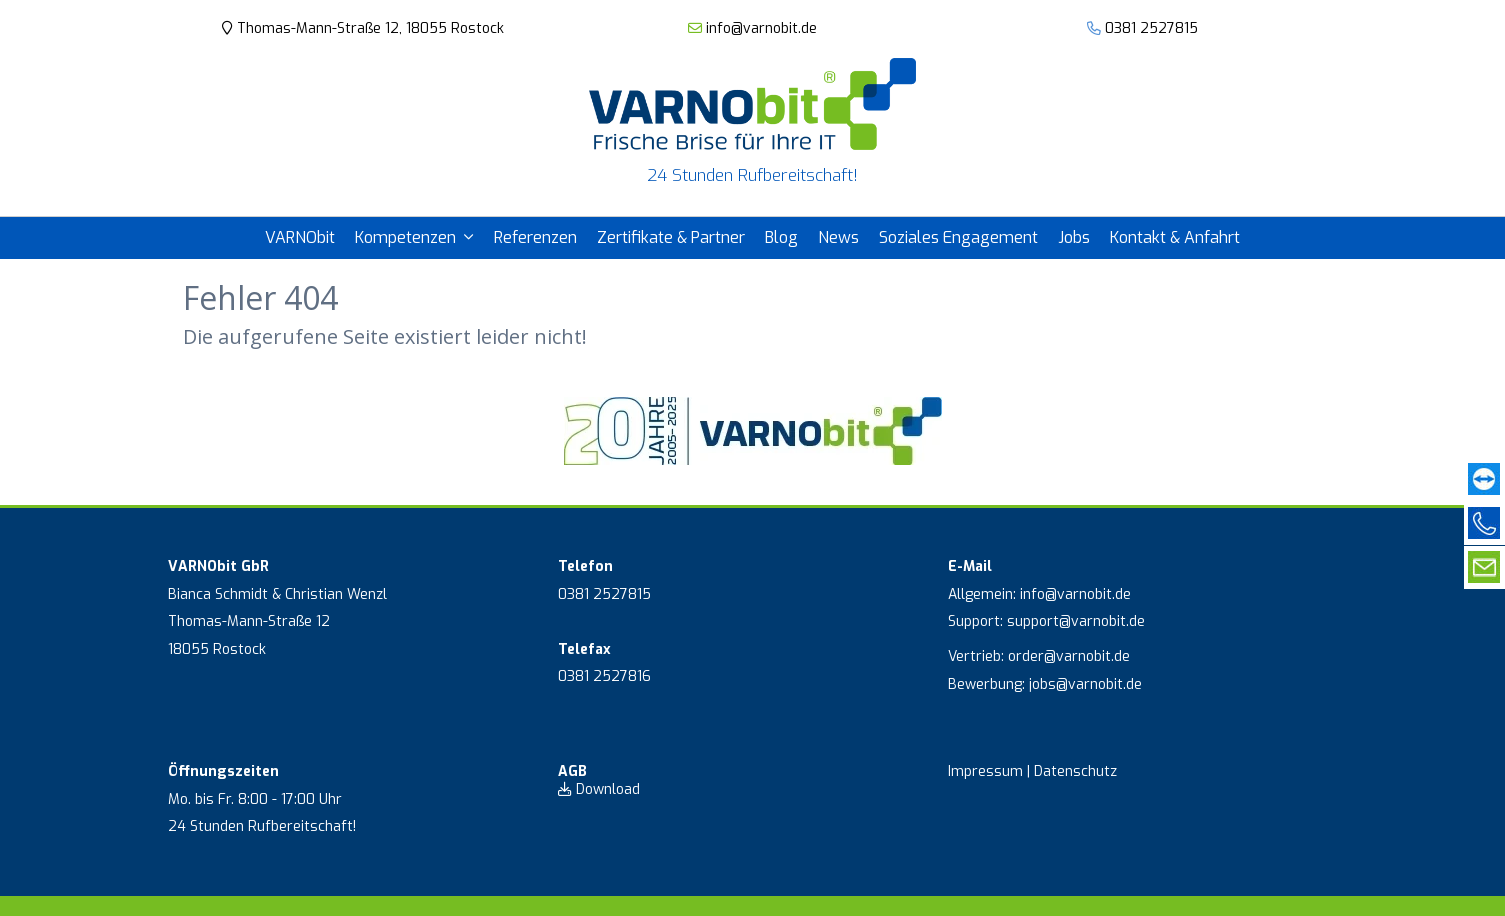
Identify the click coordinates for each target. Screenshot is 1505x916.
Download (599, 789)
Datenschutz (1075, 771)
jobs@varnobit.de (1085, 684)
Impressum (985, 771)
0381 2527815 (1151, 28)
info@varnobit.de (752, 28)
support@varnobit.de (1076, 621)
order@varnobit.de (1069, 656)
